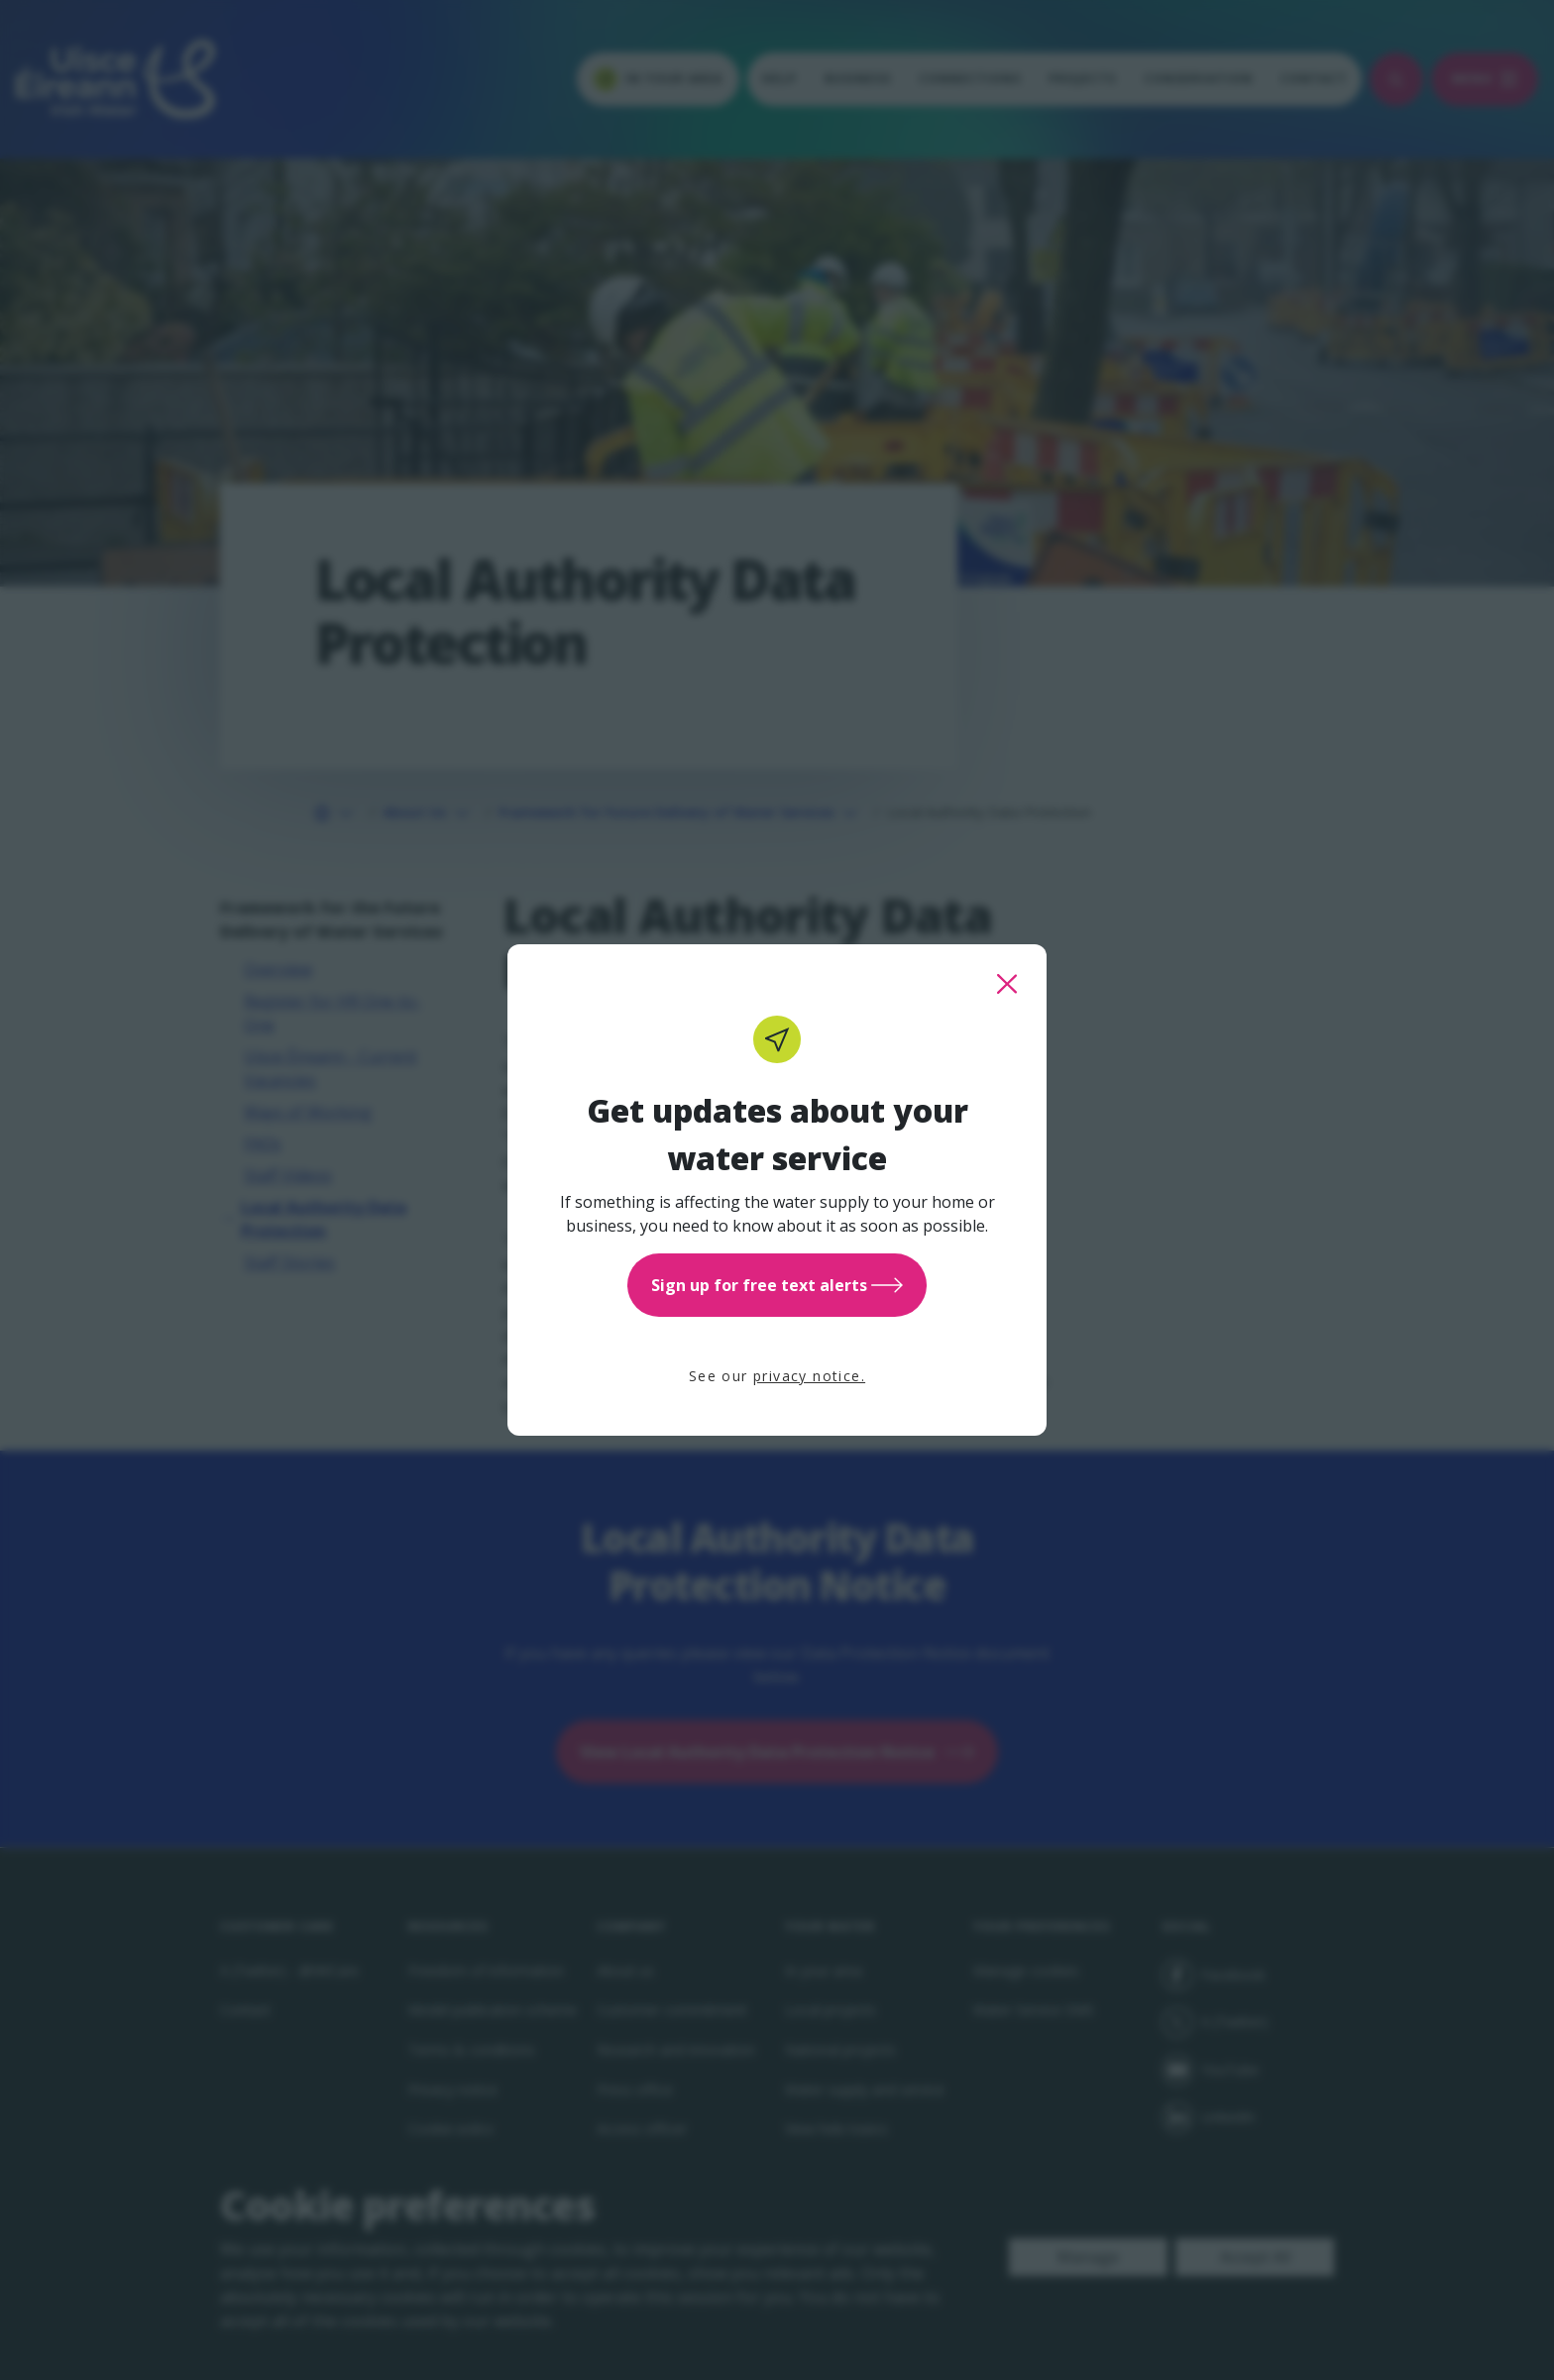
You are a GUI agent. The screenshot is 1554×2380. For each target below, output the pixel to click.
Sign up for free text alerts (777, 1285)
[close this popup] (1007, 984)
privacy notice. (809, 1375)
